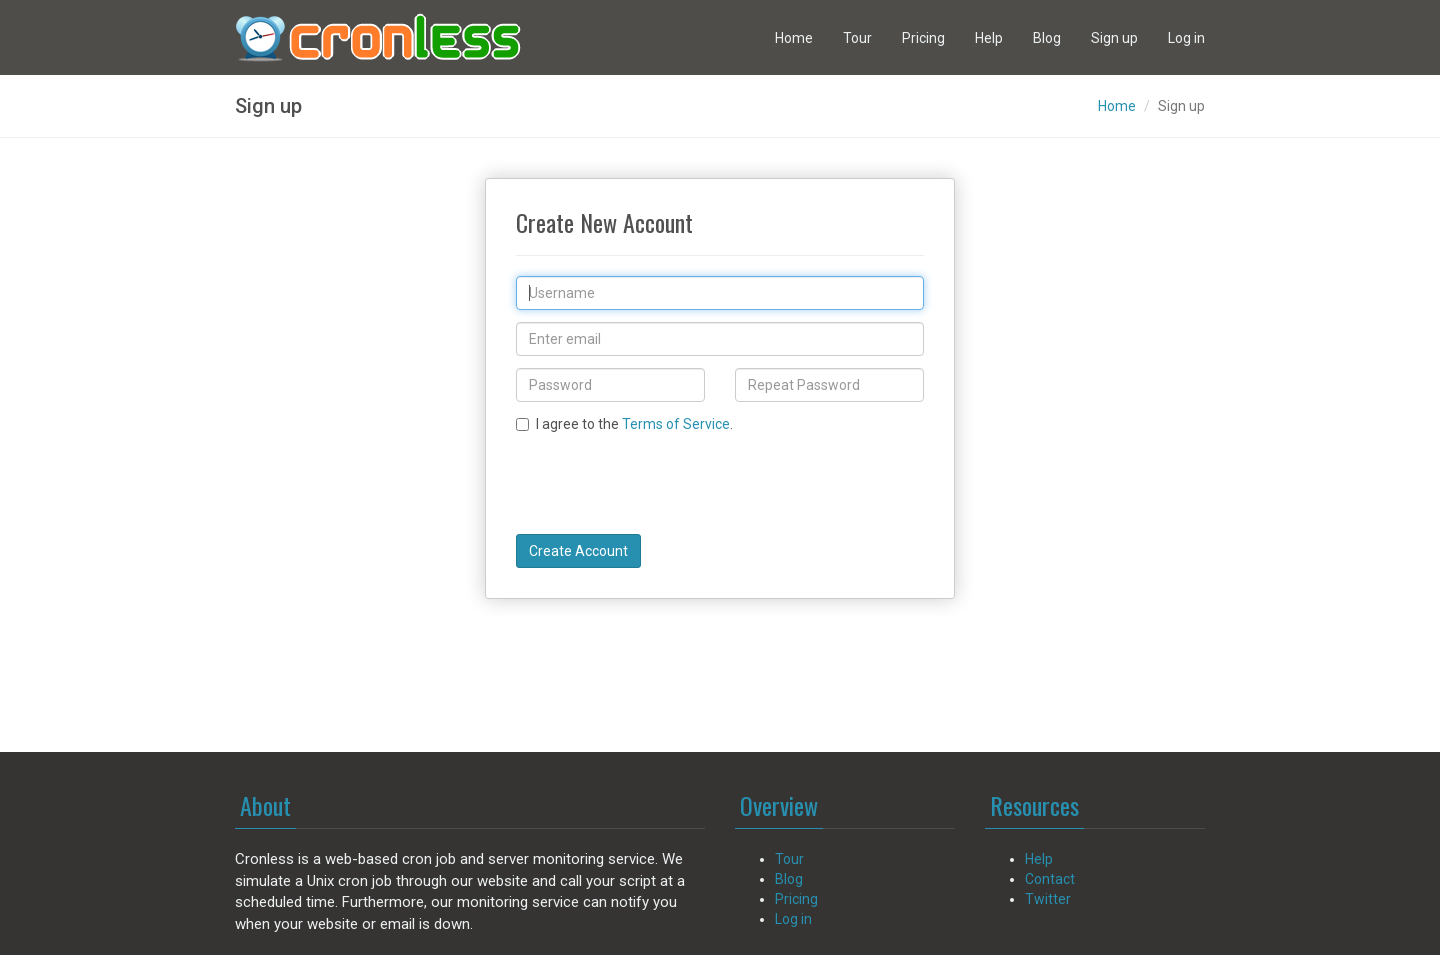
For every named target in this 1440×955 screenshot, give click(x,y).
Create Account (578, 551)
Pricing (923, 38)
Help (989, 38)
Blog (1047, 38)
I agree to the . (624, 424)
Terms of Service (676, 424)
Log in (1186, 38)
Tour (857, 38)
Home (794, 38)
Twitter (1048, 899)
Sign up (1114, 38)
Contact (1050, 879)
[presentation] (668, 483)
